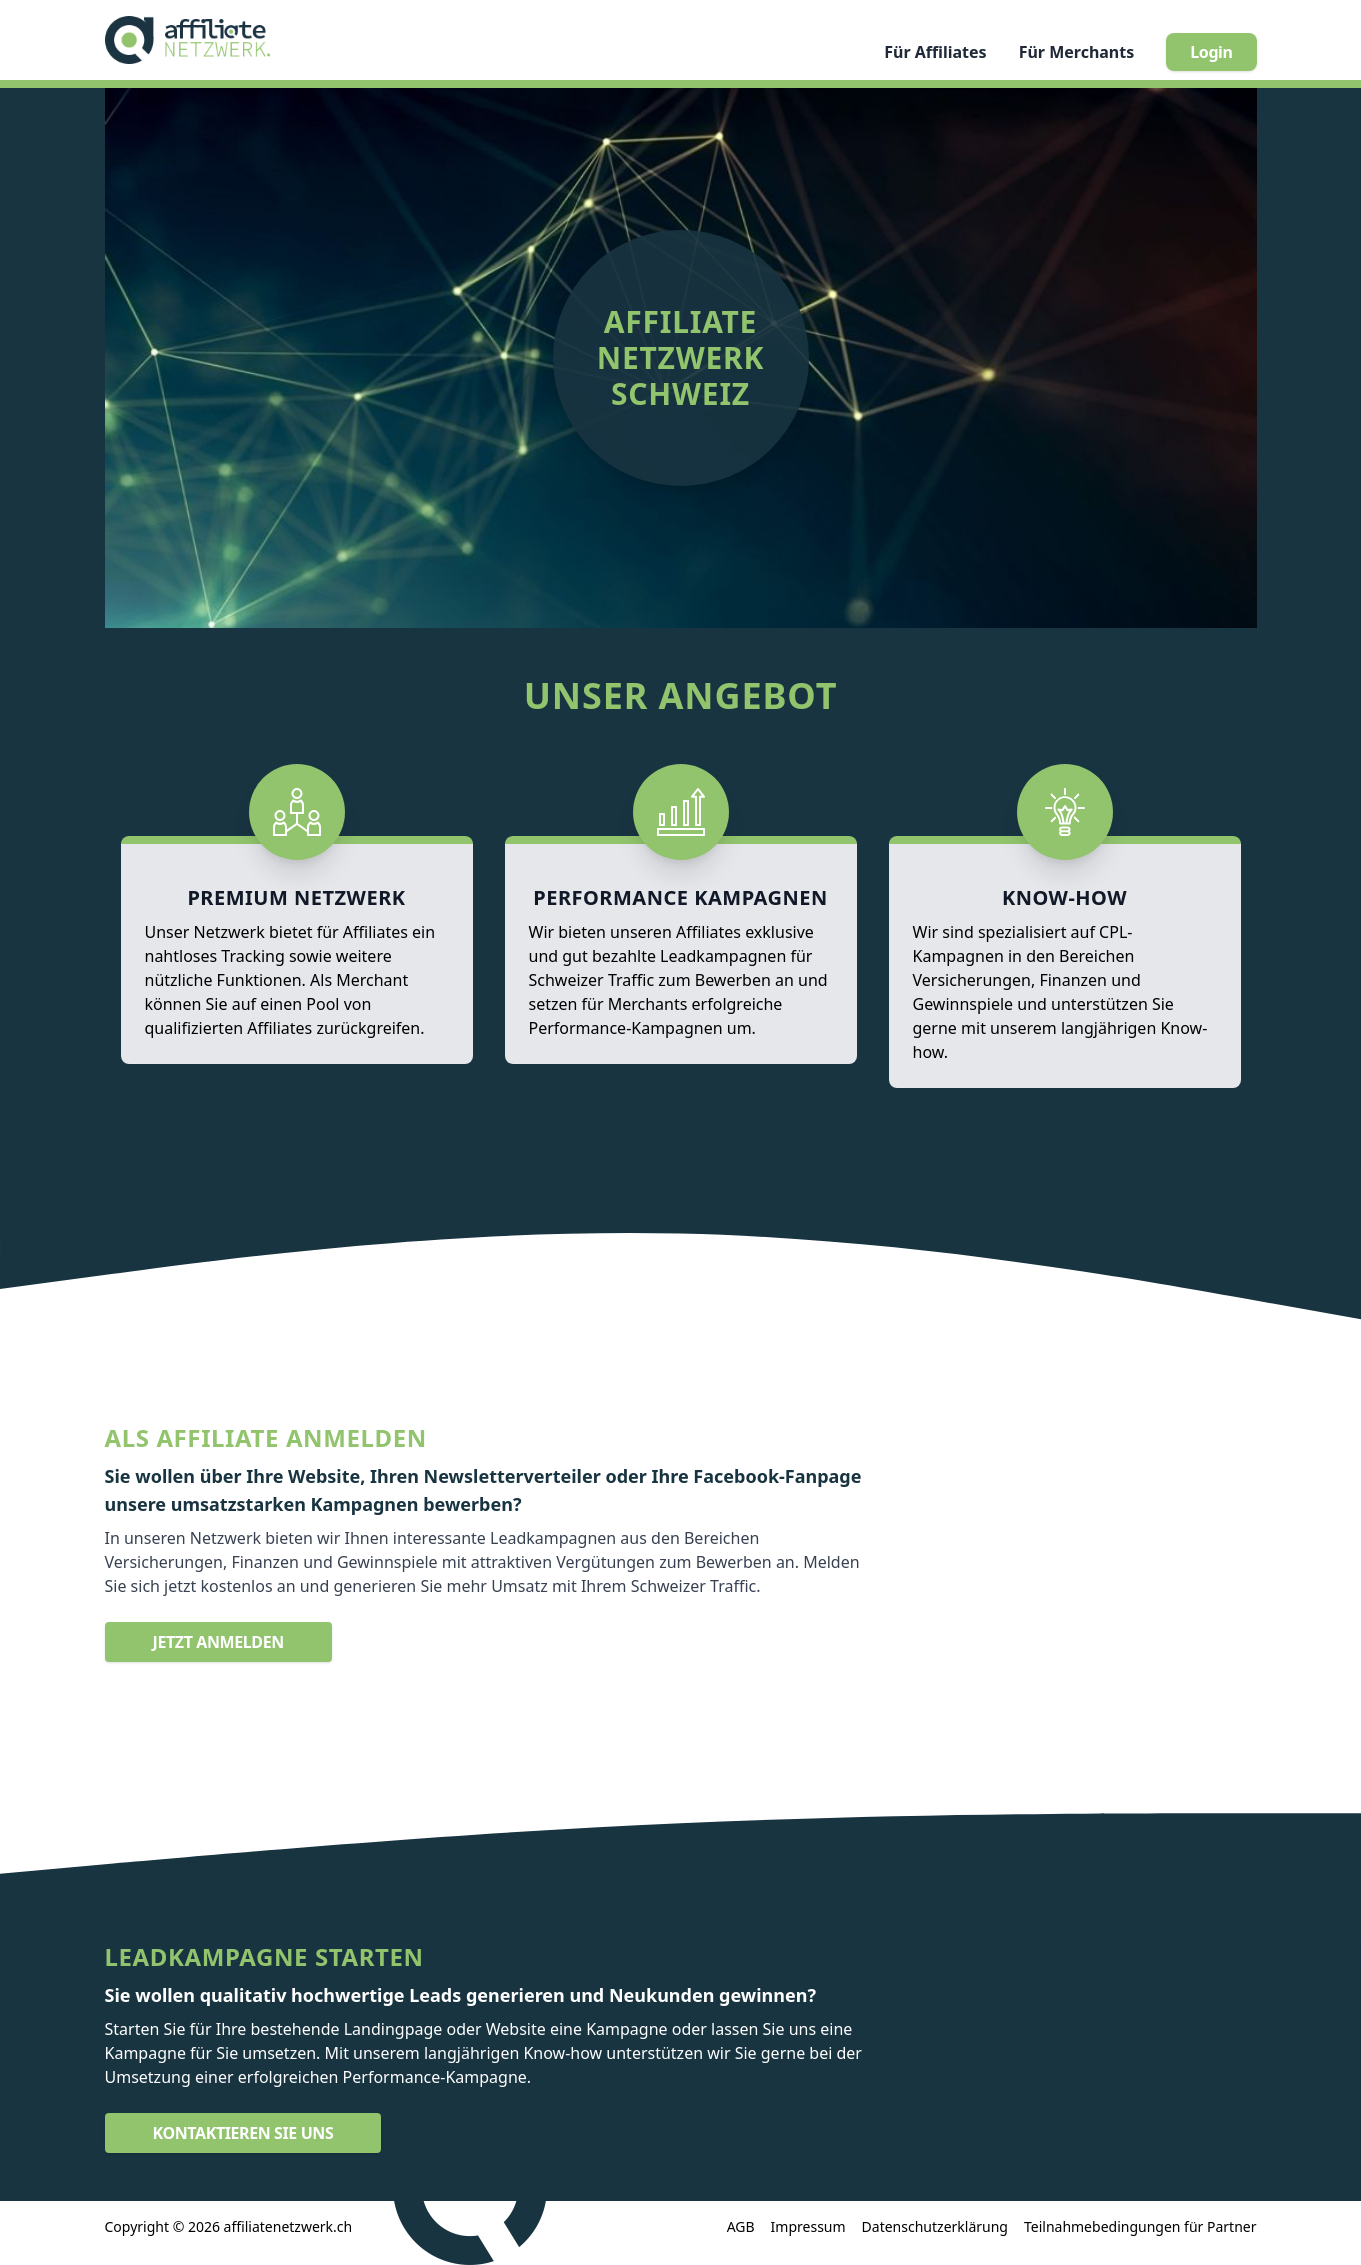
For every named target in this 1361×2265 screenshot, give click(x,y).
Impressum (808, 2226)
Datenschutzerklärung (935, 2226)
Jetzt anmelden (218, 1642)
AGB (741, 2226)
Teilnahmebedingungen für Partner (1140, 2226)
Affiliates (935, 52)
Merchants (1077, 52)
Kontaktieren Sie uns (243, 2133)
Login (1211, 52)
